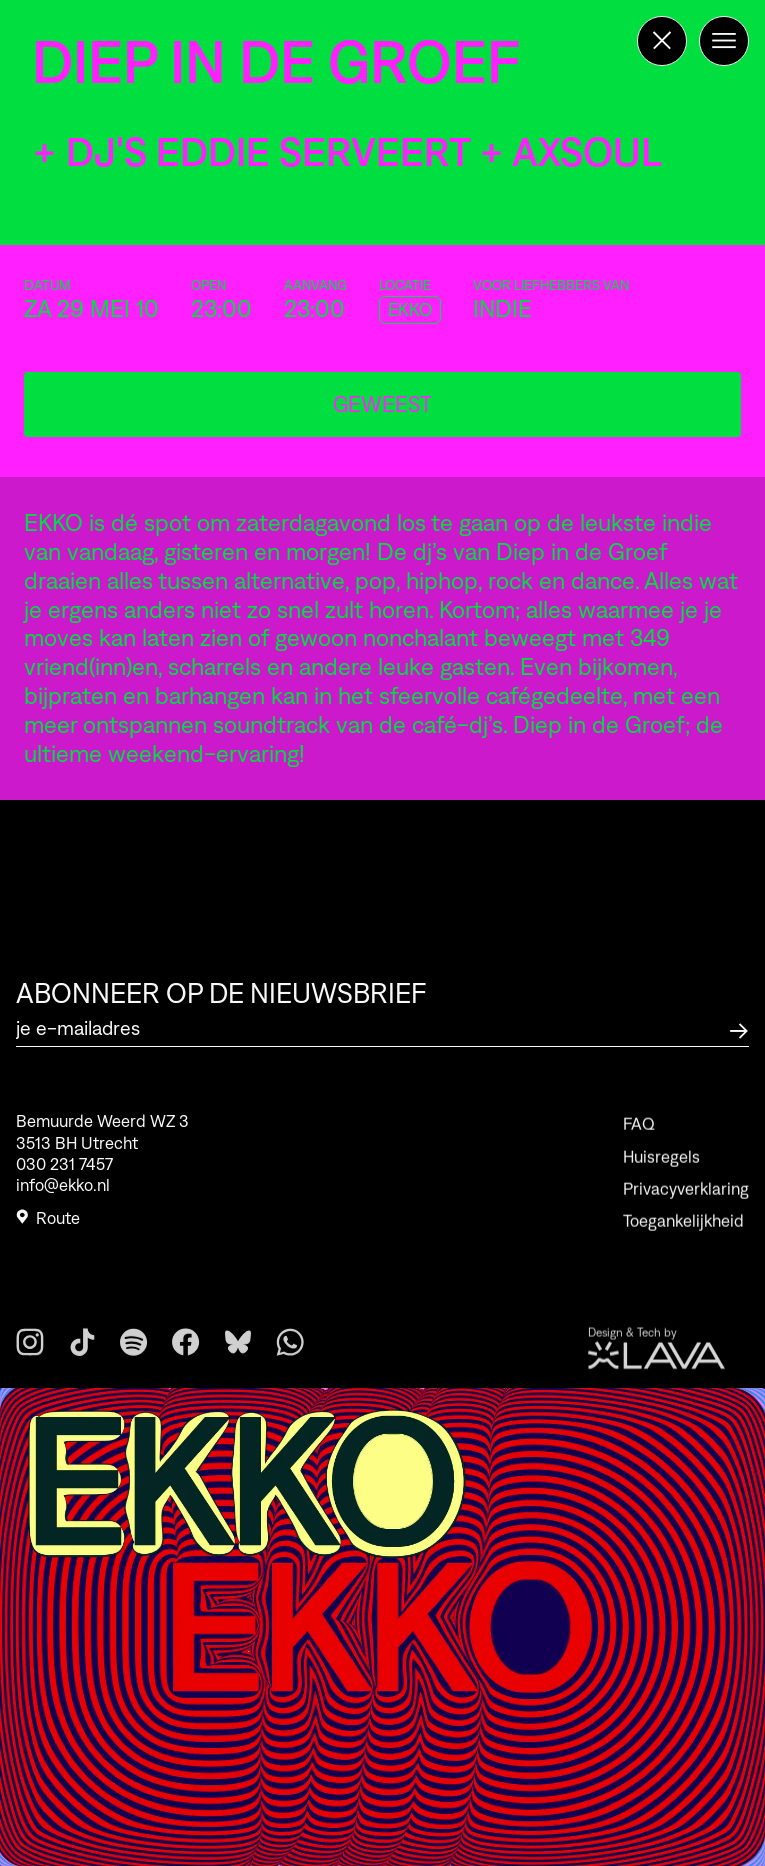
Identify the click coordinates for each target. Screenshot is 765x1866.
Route (48, 1224)
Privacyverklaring (686, 1210)
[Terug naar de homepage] (662, 41)
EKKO (410, 310)
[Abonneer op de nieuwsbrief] (739, 1028)
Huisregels (661, 1178)
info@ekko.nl (63, 1191)
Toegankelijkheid (683, 1243)
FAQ (639, 1146)
